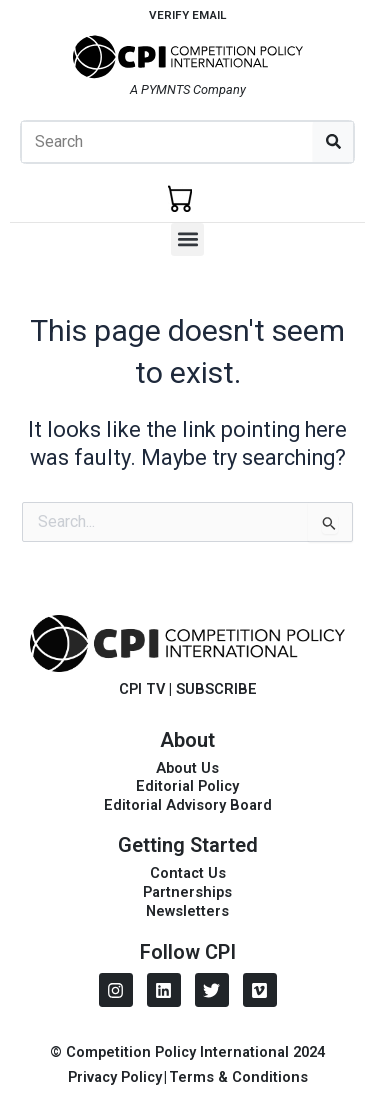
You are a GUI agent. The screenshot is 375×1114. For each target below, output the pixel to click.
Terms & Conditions (238, 1077)
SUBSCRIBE (216, 689)
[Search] (333, 142)
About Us (187, 768)
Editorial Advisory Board (188, 805)
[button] (187, 239)
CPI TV (142, 689)
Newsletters (187, 911)
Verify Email (187, 15)
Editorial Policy (187, 786)
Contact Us (188, 873)
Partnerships (187, 892)
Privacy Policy (115, 1077)
